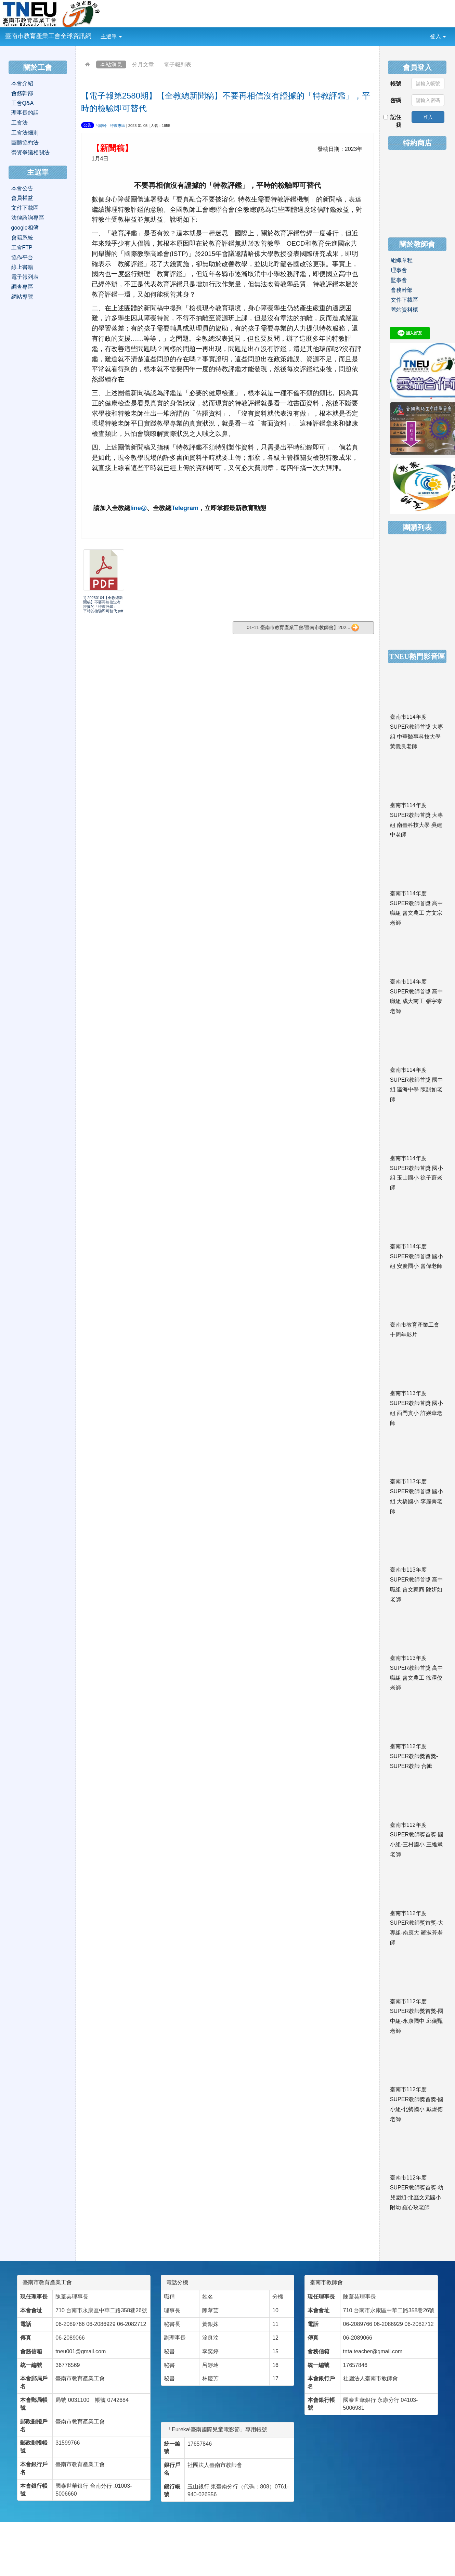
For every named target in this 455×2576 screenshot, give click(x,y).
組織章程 (402, 260)
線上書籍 (22, 267)
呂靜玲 (101, 125)
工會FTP (21, 247)
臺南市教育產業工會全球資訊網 (48, 35)
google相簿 (25, 228)
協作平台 (22, 257)
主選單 (111, 36)
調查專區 (22, 287)
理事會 (399, 270)
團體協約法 (25, 142)
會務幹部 (22, 93)
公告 (87, 125)
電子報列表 (177, 64)
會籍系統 (22, 237)
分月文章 (143, 64)
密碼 (395, 100)
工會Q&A (22, 103)
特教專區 (117, 125)
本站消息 (111, 64)
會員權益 (22, 198)
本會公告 (22, 188)
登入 (438, 36)
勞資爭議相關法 (30, 152)
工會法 (19, 123)
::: (127, 32)
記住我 (393, 121)
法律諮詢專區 (27, 218)
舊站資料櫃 (404, 310)
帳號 (395, 84)
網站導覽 (22, 297)
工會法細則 (25, 132)
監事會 (399, 280)
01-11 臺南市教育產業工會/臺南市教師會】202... (303, 628)
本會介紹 (22, 83)
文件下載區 (25, 208)
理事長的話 (25, 113)
